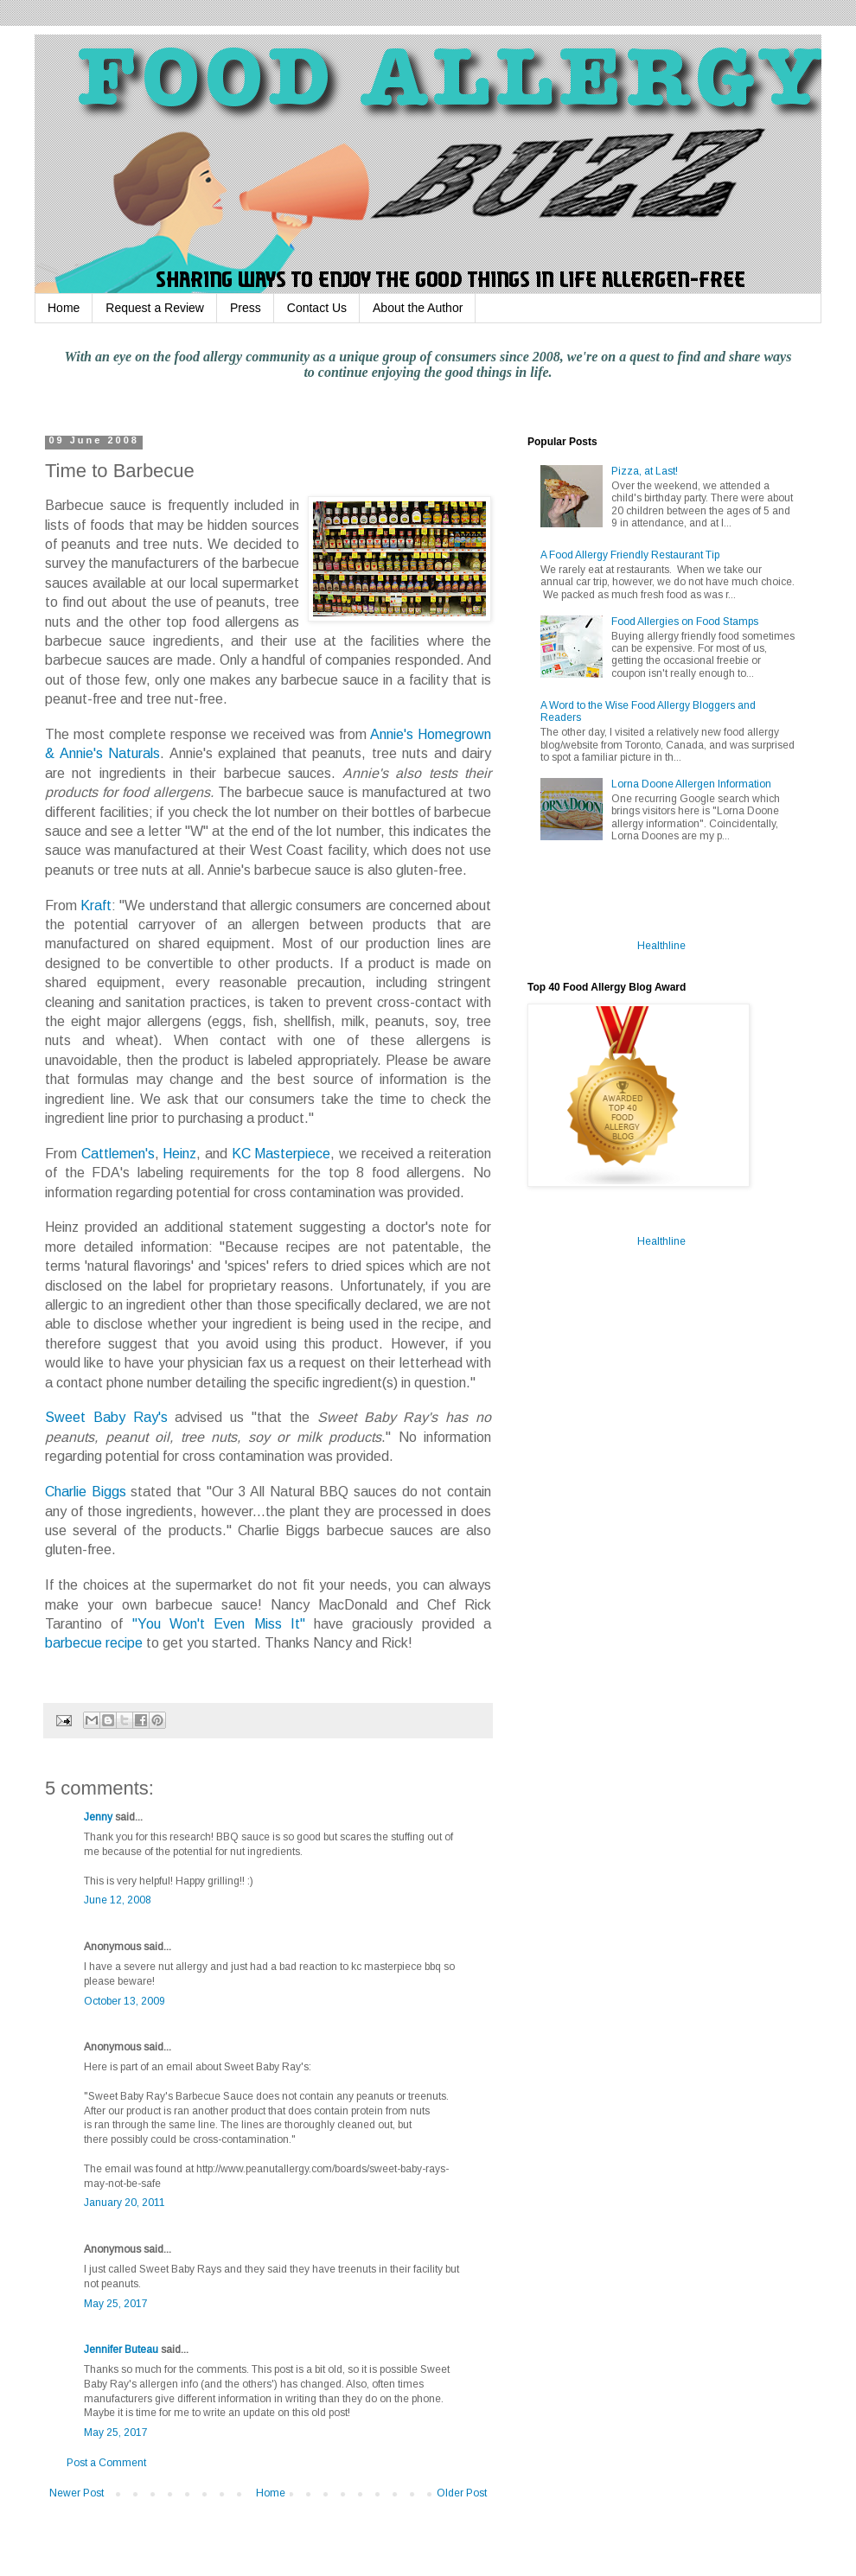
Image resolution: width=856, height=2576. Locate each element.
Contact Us (317, 308)
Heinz (179, 1153)
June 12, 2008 (117, 1900)
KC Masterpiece (281, 1153)
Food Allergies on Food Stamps (684, 621)
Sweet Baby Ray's (106, 1417)
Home (64, 308)
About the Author (418, 308)
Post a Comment (106, 2463)
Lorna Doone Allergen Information (691, 784)
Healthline (661, 946)
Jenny (98, 1817)
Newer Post (76, 2493)
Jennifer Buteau (121, 2349)
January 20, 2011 (124, 2203)
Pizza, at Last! (644, 471)
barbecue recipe (94, 1643)
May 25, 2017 (116, 2304)
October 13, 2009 (124, 2001)
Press (245, 308)
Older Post (462, 2493)
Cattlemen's (118, 1153)
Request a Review (154, 308)
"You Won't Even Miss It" (218, 1623)
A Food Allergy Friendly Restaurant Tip (629, 555)
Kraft (96, 905)
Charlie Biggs (85, 1491)
